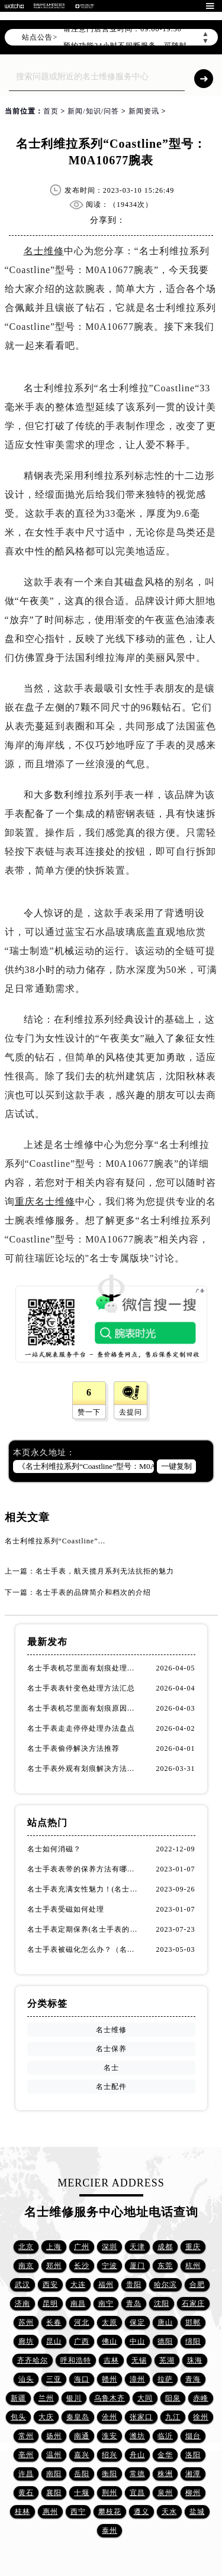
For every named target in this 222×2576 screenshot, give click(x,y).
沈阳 (161, 2303)
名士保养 (111, 2049)
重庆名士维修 (45, 1201)
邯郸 (193, 2322)
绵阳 (193, 2341)
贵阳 (133, 2284)
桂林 (22, 2511)
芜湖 (167, 2360)
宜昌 (137, 2493)
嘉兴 (81, 2455)
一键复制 (176, 1466)
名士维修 (44, 251)
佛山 (109, 2341)
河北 (81, 2322)
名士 (111, 2068)
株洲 (165, 2474)
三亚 (54, 2379)
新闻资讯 (143, 111)
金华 (165, 2455)
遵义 (141, 2511)
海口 (81, 2379)
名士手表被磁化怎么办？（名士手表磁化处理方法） (84, 1949)
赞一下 (89, 1412)
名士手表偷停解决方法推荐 (73, 1748)
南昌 (78, 2303)
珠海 (194, 2360)
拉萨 (165, 2379)
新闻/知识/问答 (93, 111)
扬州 (54, 2436)
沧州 (109, 2417)
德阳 (165, 2341)
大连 (78, 2284)
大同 (145, 2398)
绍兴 (109, 2455)
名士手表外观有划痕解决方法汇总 (84, 1768)
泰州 (109, 2530)
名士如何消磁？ (54, 1849)
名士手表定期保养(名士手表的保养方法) (84, 1929)
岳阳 (81, 2474)
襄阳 (54, 2493)
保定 (137, 2322)
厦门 (137, 2266)
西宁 (78, 2511)
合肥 (197, 2284)
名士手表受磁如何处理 (65, 1909)
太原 (109, 2322)
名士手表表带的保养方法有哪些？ (84, 1869)
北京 (26, 2247)
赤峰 (200, 2398)
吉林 (111, 2360)
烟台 (193, 2436)
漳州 (137, 2379)
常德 (137, 2474)
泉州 (165, 2493)
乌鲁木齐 (109, 2398)
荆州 (109, 2493)
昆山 (54, 2341)
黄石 (26, 2493)
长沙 (81, 2266)
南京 (26, 2266)
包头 (18, 2417)
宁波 (109, 2266)
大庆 (46, 2417)
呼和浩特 (75, 2360)
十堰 (81, 2493)
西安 (50, 2284)
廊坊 (26, 2341)
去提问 (130, 1412)
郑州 (54, 2266)
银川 (74, 2398)
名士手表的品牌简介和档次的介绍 (93, 1592)
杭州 (193, 2266)
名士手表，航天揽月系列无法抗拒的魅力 (105, 1571)
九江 (173, 2417)
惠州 (50, 2511)
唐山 (165, 2322)
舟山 (137, 2455)
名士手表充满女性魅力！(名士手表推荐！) (84, 1889)
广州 (81, 2247)
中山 (137, 2341)
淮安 (109, 2436)
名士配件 (111, 2086)
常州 (26, 2436)
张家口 (141, 2417)
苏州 (26, 2322)
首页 (51, 111)
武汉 (22, 2284)
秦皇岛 (77, 2417)
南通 (81, 2436)
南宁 (106, 2303)
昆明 (50, 2303)
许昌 (26, 2474)
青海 (193, 2379)
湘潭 (193, 2474)
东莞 (165, 2266)
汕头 (26, 2379)
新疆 (18, 2398)
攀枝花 (109, 2511)
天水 (169, 2511)
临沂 (165, 2436)
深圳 (109, 2247)
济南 (22, 2303)
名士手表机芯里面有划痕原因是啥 (84, 1708)
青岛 (133, 2303)
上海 (54, 2247)
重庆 (193, 2247)
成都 (165, 2247)
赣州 (109, 2379)
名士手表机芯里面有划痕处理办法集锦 (84, 1668)
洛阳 (193, 2455)
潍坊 (137, 2436)
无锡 (139, 2360)
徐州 (200, 2417)
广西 (81, 2341)
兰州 (46, 2398)
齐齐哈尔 (32, 2360)
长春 (54, 2322)
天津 (137, 2247)
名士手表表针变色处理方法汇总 (81, 1688)
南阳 (54, 2474)
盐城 (197, 2511)
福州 (106, 2284)
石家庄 (193, 2303)
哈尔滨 (165, 2284)
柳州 (193, 2493)
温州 (54, 2455)
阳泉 (173, 2398)
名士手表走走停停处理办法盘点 (81, 1728)
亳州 (26, 2455)
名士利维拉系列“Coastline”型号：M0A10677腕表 (89, 1541)
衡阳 (109, 2474)
